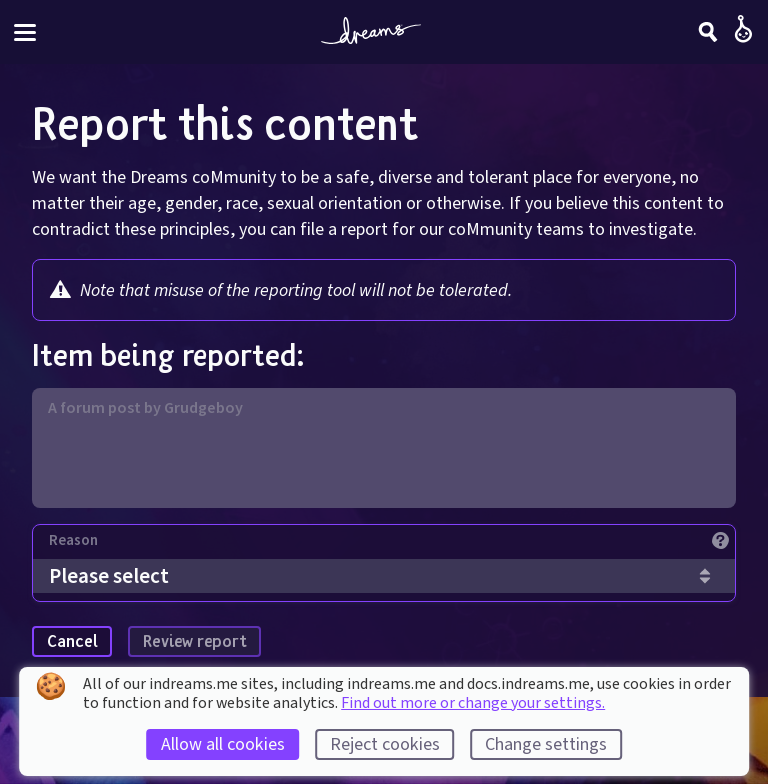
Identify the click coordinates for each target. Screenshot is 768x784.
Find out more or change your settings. (473, 703)
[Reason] (392, 545)
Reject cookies (385, 744)
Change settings (546, 744)
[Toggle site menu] (25, 32)
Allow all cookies (223, 744)
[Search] (708, 32)
